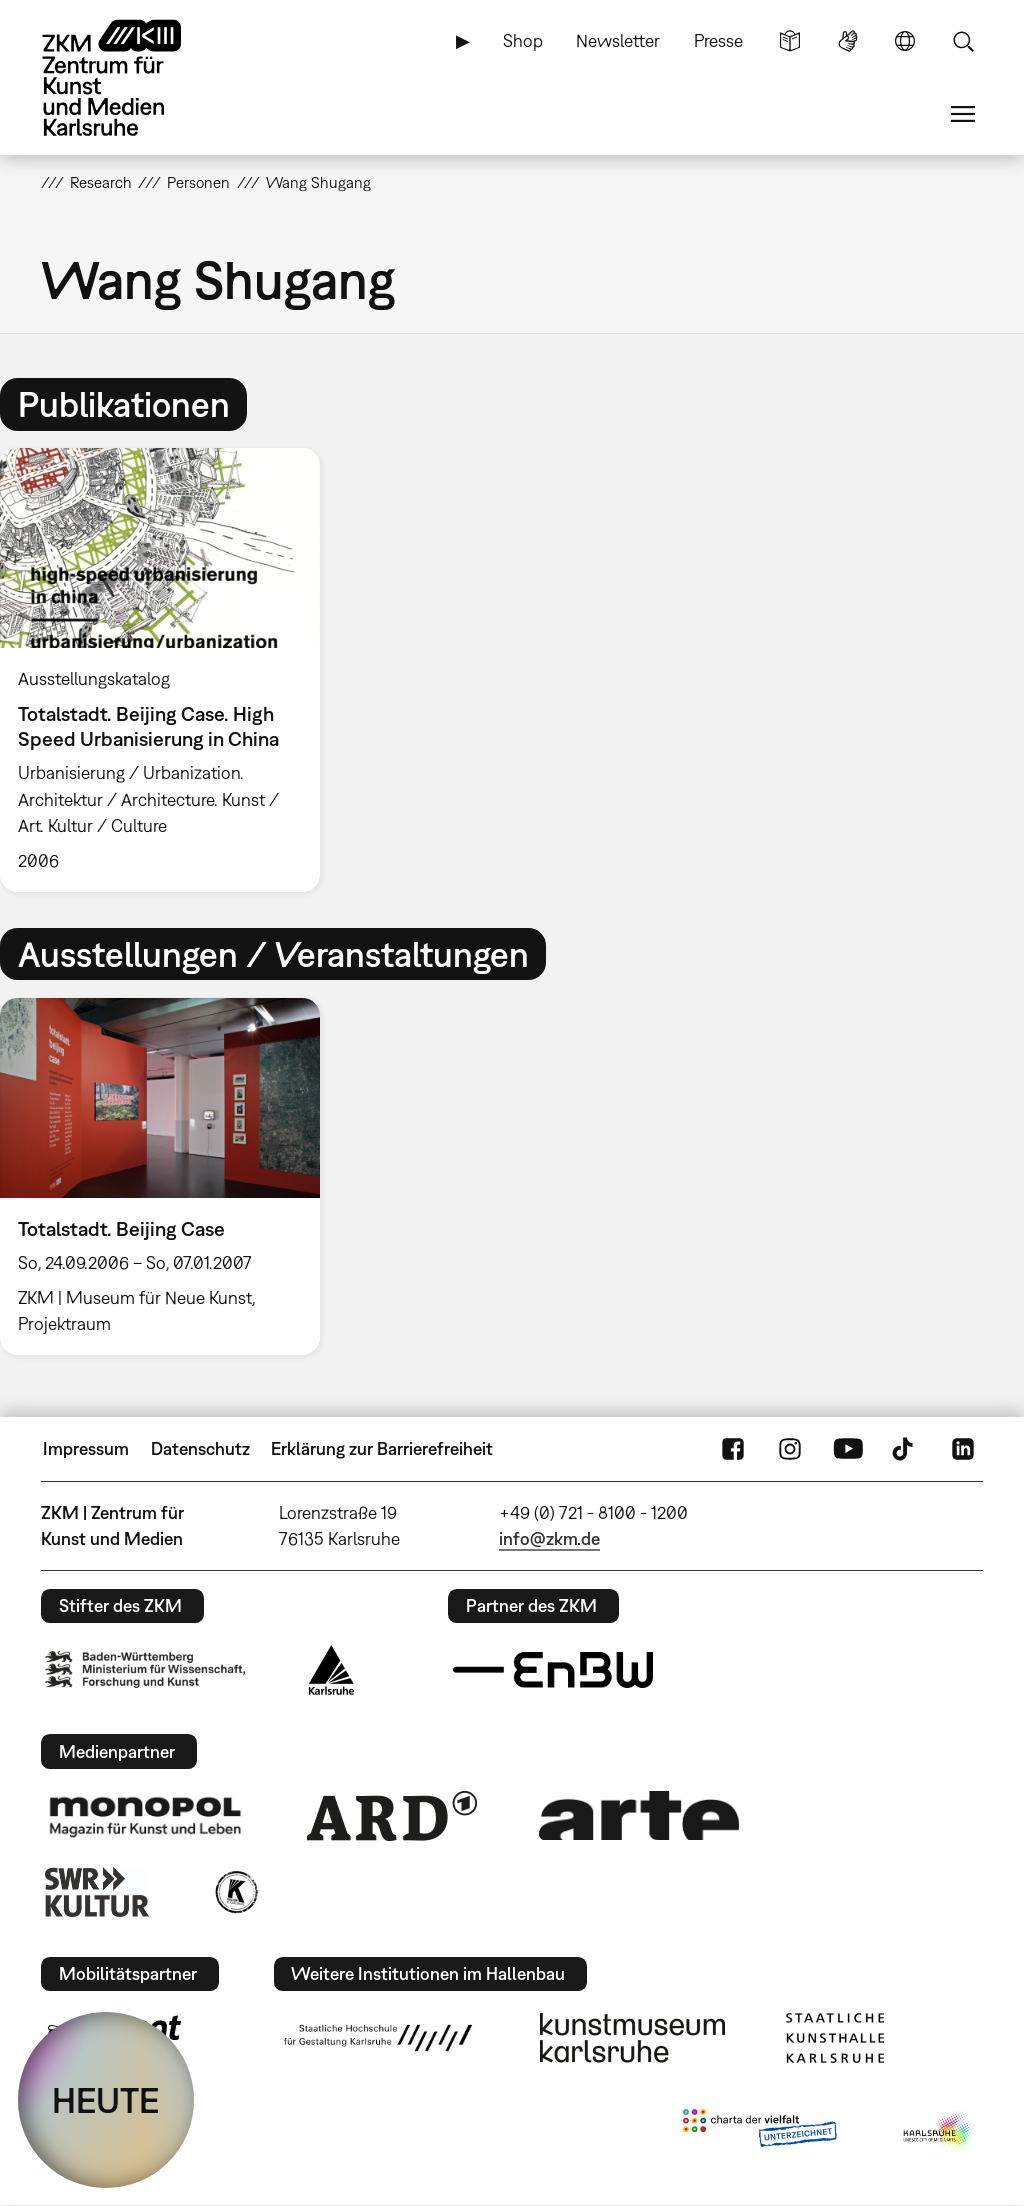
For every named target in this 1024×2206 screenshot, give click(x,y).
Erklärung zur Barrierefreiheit (382, 1448)
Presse (718, 40)
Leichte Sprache (790, 41)
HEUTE (106, 2100)
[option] (169, 670)
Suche (963, 41)
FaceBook (733, 1449)
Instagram (790, 1449)
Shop (523, 40)
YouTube (848, 1449)
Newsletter (618, 40)
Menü (963, 114)
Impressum (86, 1448)
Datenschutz (200, 1448)
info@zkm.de (549, 1538)
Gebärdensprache (848, 41)
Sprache (905, 41)
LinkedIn (963, 1449)
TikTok (905, 1449)
